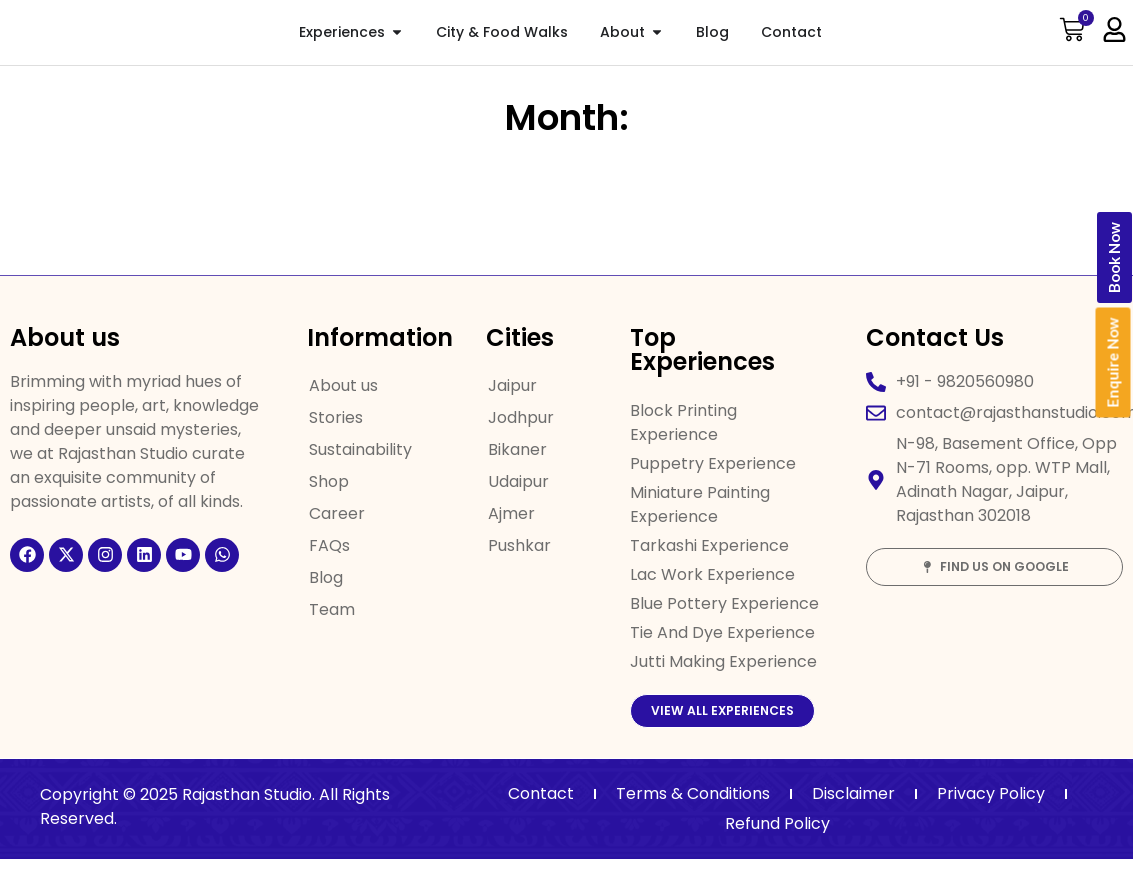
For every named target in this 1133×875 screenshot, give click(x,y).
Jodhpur (521, 417)
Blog (326, 577)
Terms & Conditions (693, 809)
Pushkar (519, 545)
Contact (541, 809)
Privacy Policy (991, 809)
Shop (329, 481)
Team (332, 609)
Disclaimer (853, 809)
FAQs (329, 545)
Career (337, 513)
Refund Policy (777, 839)
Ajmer (511, 513)
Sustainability (360, 449)
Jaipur (512, 385)
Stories (336, 417)
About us (343, 385)
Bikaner (517, 449)
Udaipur (518, 481)
